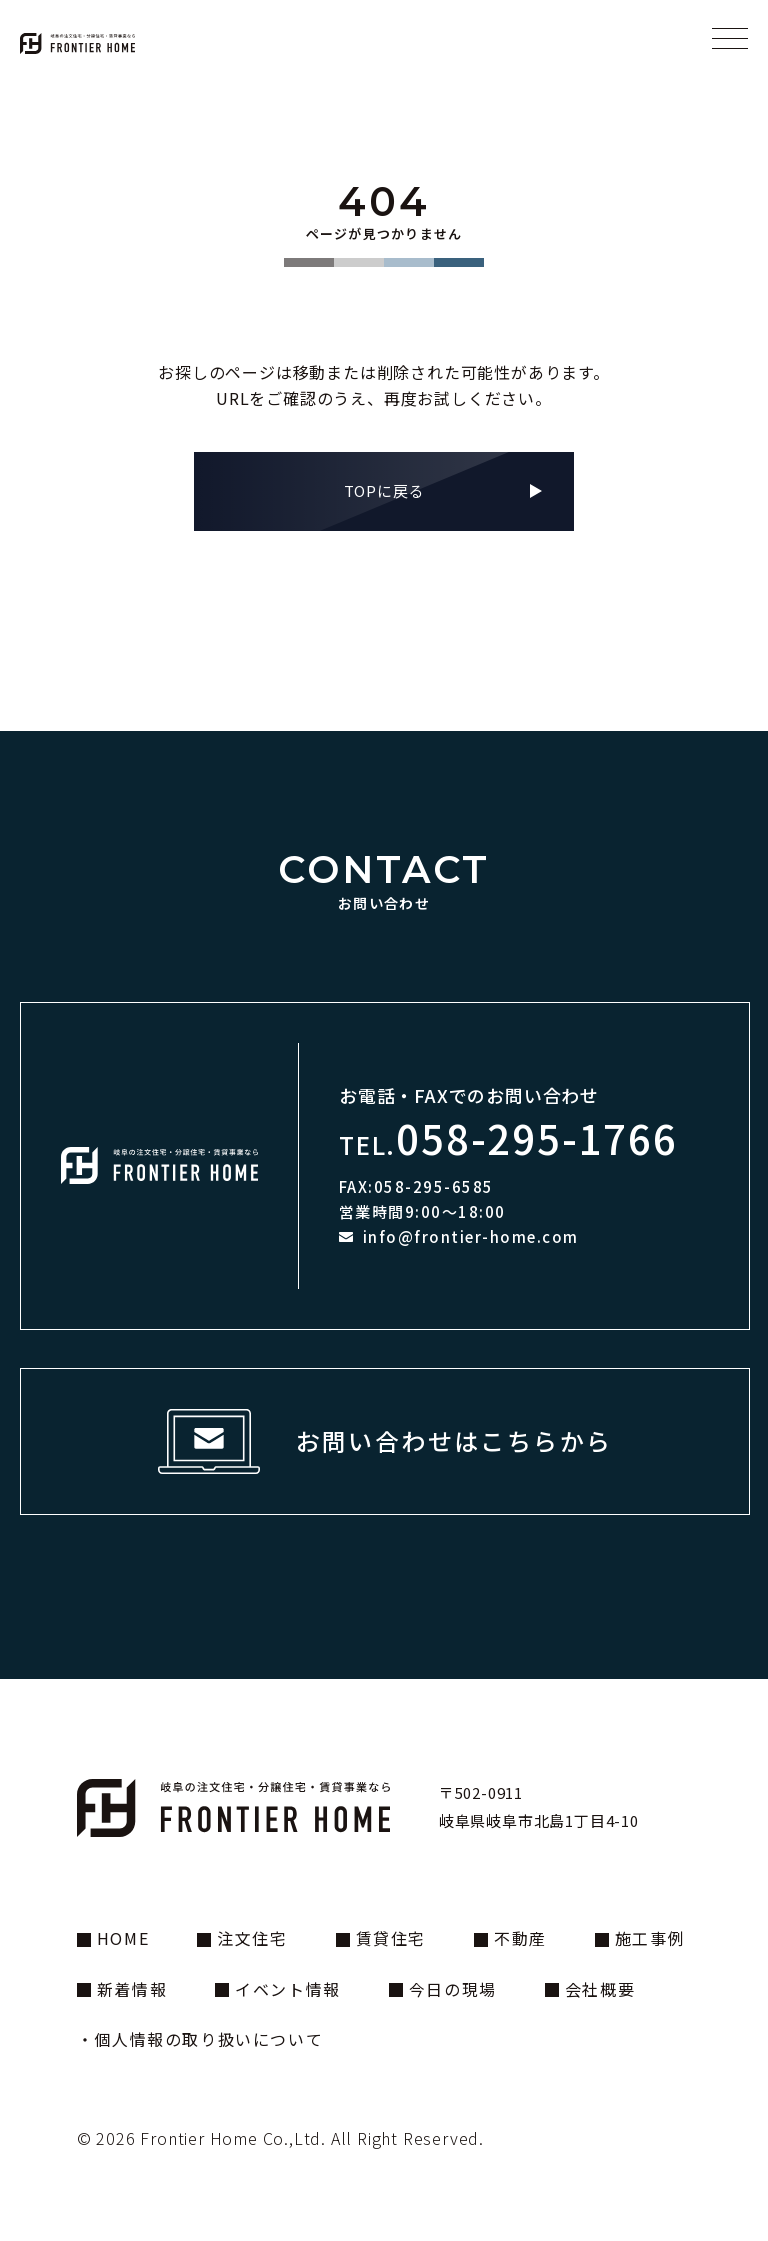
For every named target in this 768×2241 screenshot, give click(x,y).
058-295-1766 (537, 1138)
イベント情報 (288, 1989)
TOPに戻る (384, 490)
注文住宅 (252, 1938)
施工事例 (650, 1938)
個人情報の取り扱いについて (208, 2039)
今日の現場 (453, 1989)
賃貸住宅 (391, 1938)
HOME (123, 1938)
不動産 (520, 1938)
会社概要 (600, 1989)
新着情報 (132, 1989)
